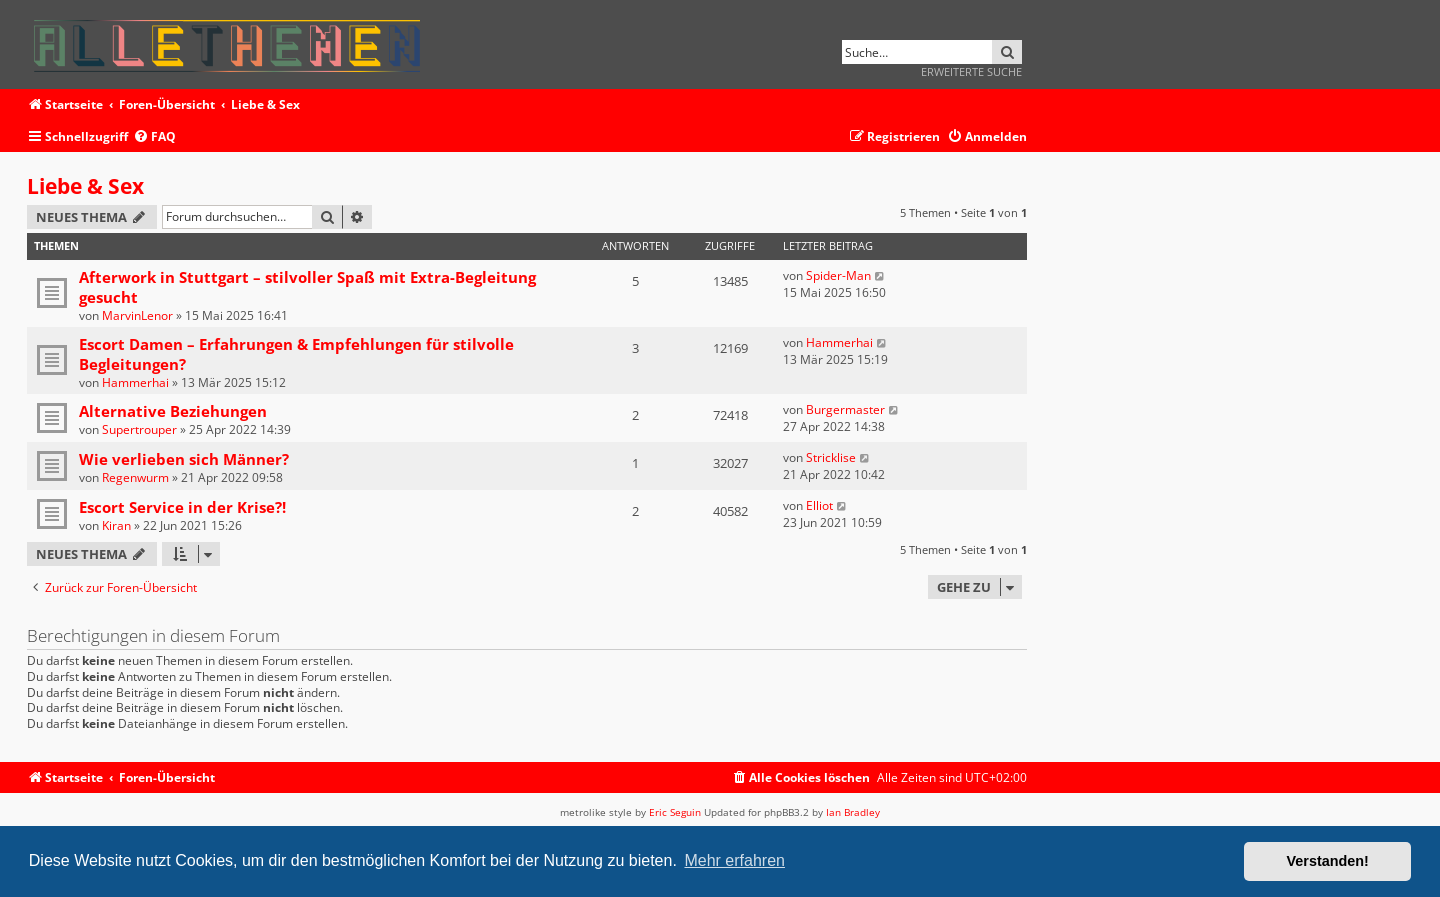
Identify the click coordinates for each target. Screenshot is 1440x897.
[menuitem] (154, 137)
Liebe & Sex (85, 186)
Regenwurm (135, 477)
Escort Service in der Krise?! (182, 507)
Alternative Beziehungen (173, 411)
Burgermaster (845, 409)
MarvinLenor (137, 315)
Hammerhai (135, 382)
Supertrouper (139, 429)
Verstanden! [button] (1328, 861)
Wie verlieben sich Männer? (184, 459)
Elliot (819, 505)
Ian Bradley (853, 812)
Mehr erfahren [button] (734, 860)
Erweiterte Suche (971, 71)
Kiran (116, 525)
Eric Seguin (675, 812)
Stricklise (831, 457)
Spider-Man (838, 275)
